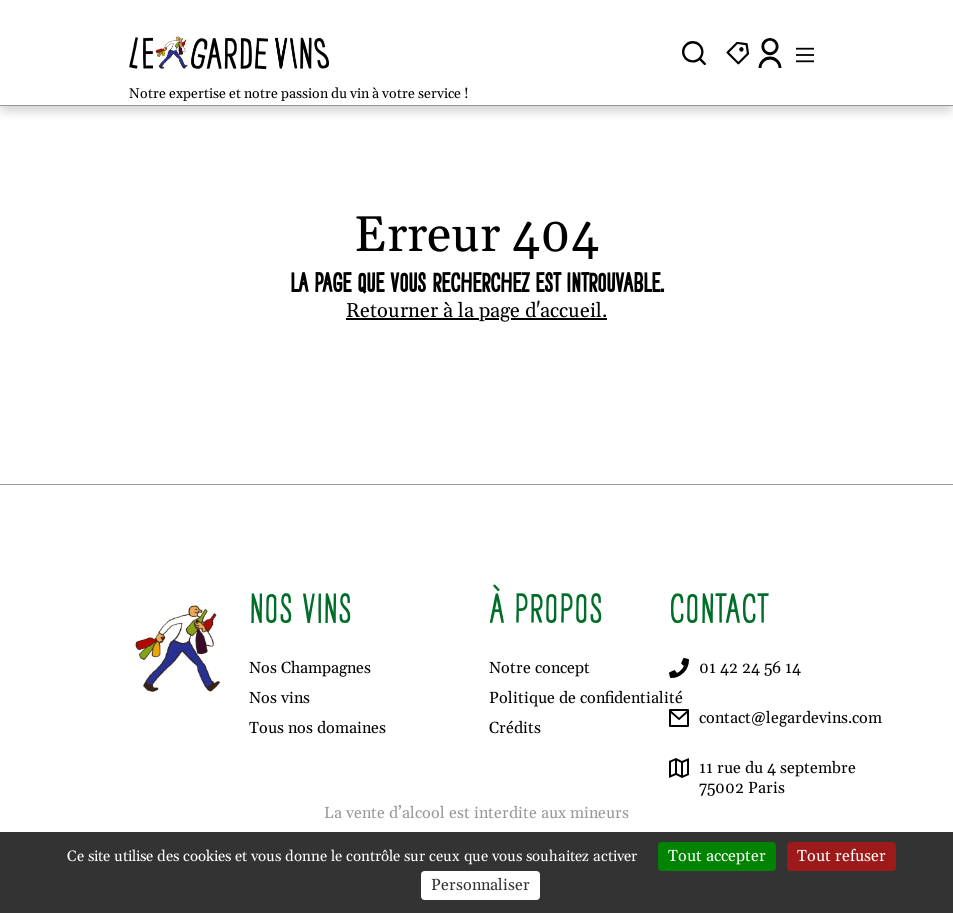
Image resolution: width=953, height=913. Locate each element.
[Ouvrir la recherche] (694, 53)
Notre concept (539, 668)
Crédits (515, 728)
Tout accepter (717, 856)
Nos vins (279, 698)
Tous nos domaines (317, 728)
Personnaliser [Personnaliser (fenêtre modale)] (480, 885)
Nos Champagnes (310, 668)
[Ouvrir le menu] (805, 53)
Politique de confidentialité (586, 698)
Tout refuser (841, 856)
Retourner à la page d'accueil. (476, 311)
